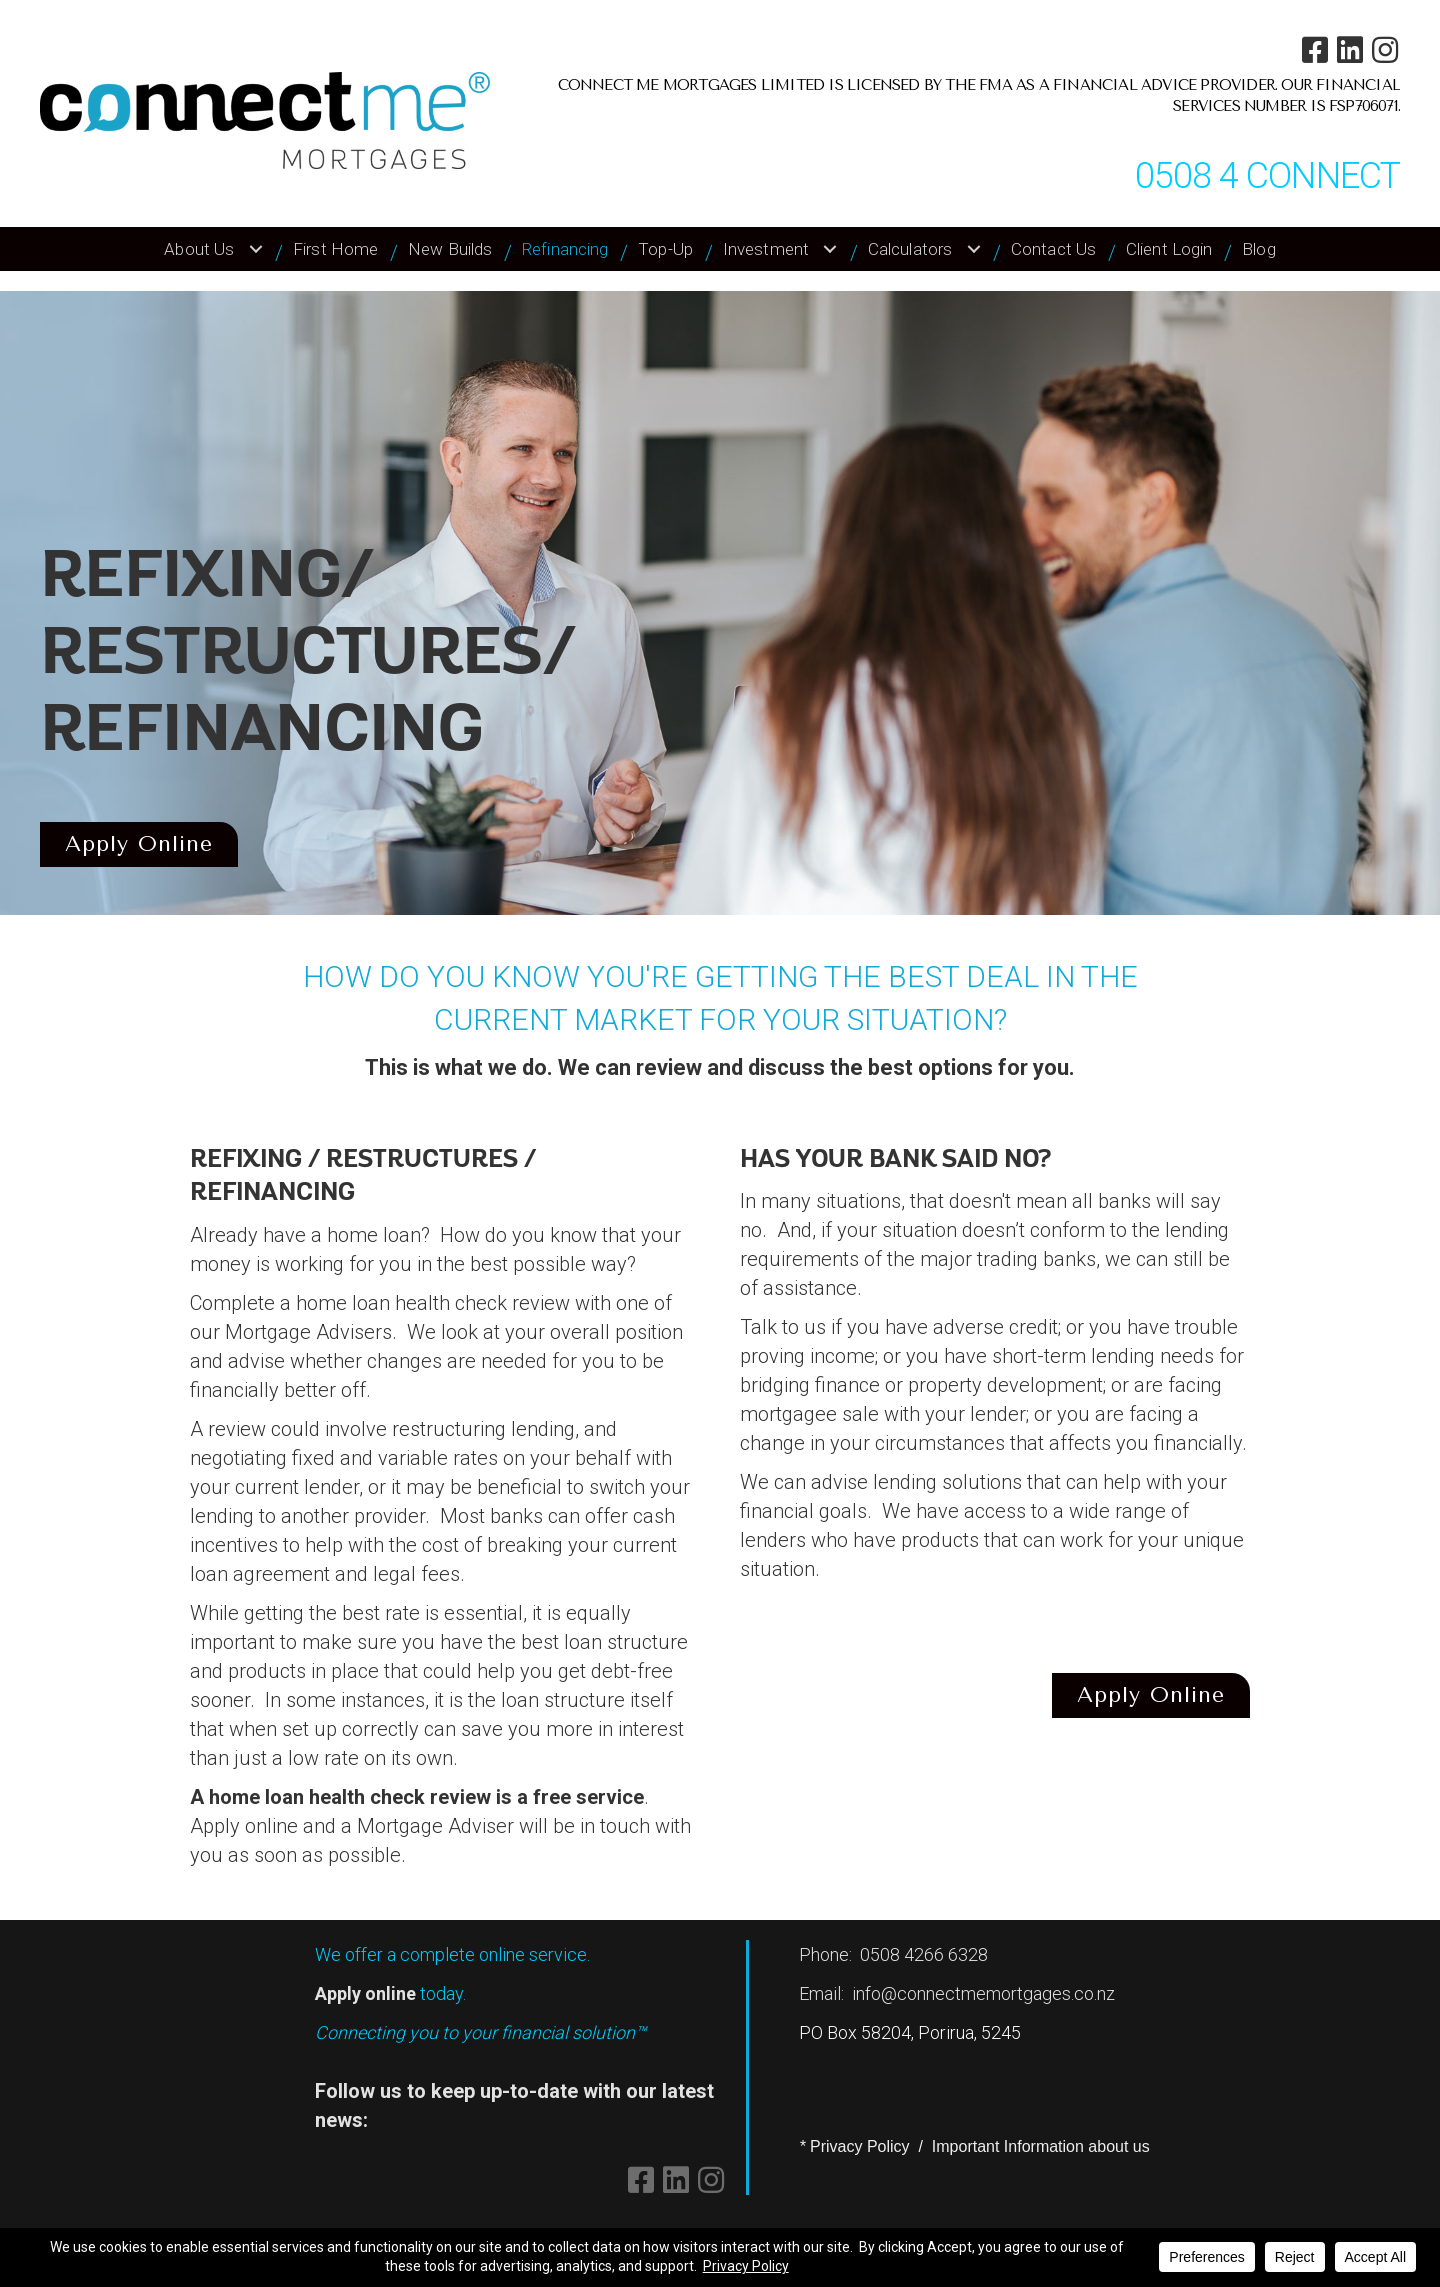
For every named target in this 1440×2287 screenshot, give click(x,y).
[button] (1315, 50)
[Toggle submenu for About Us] (255, 248)
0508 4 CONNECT (1267, 176)
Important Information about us (1041, 2146)
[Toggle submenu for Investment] (830, 248)
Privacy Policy (860, 2146)
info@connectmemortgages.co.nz (983, 1993)
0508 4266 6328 (924, 1954)
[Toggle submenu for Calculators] (973, 248)
